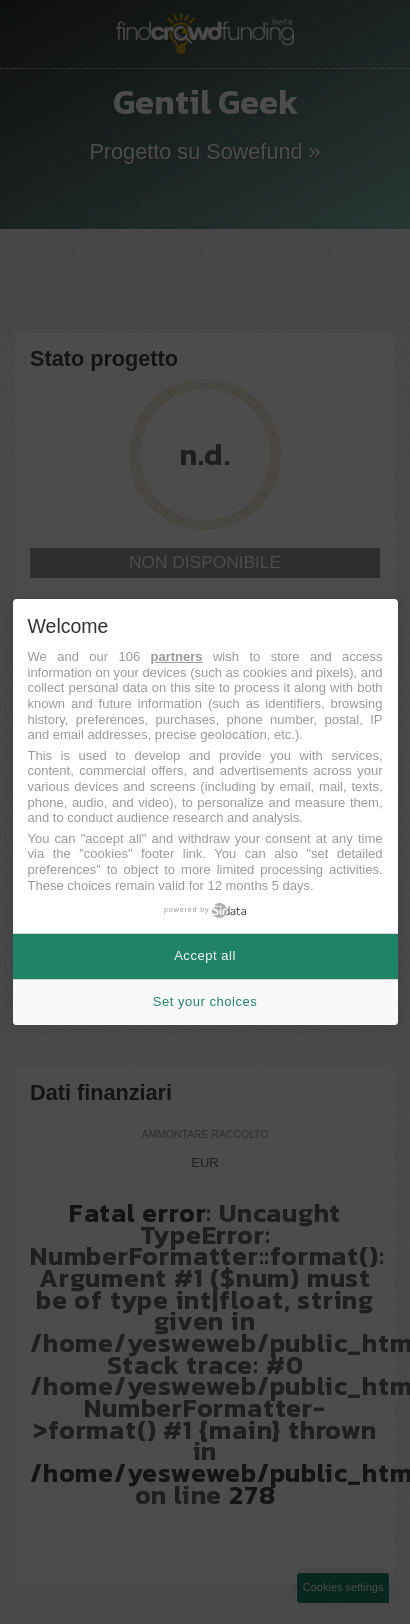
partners (177, 656)
